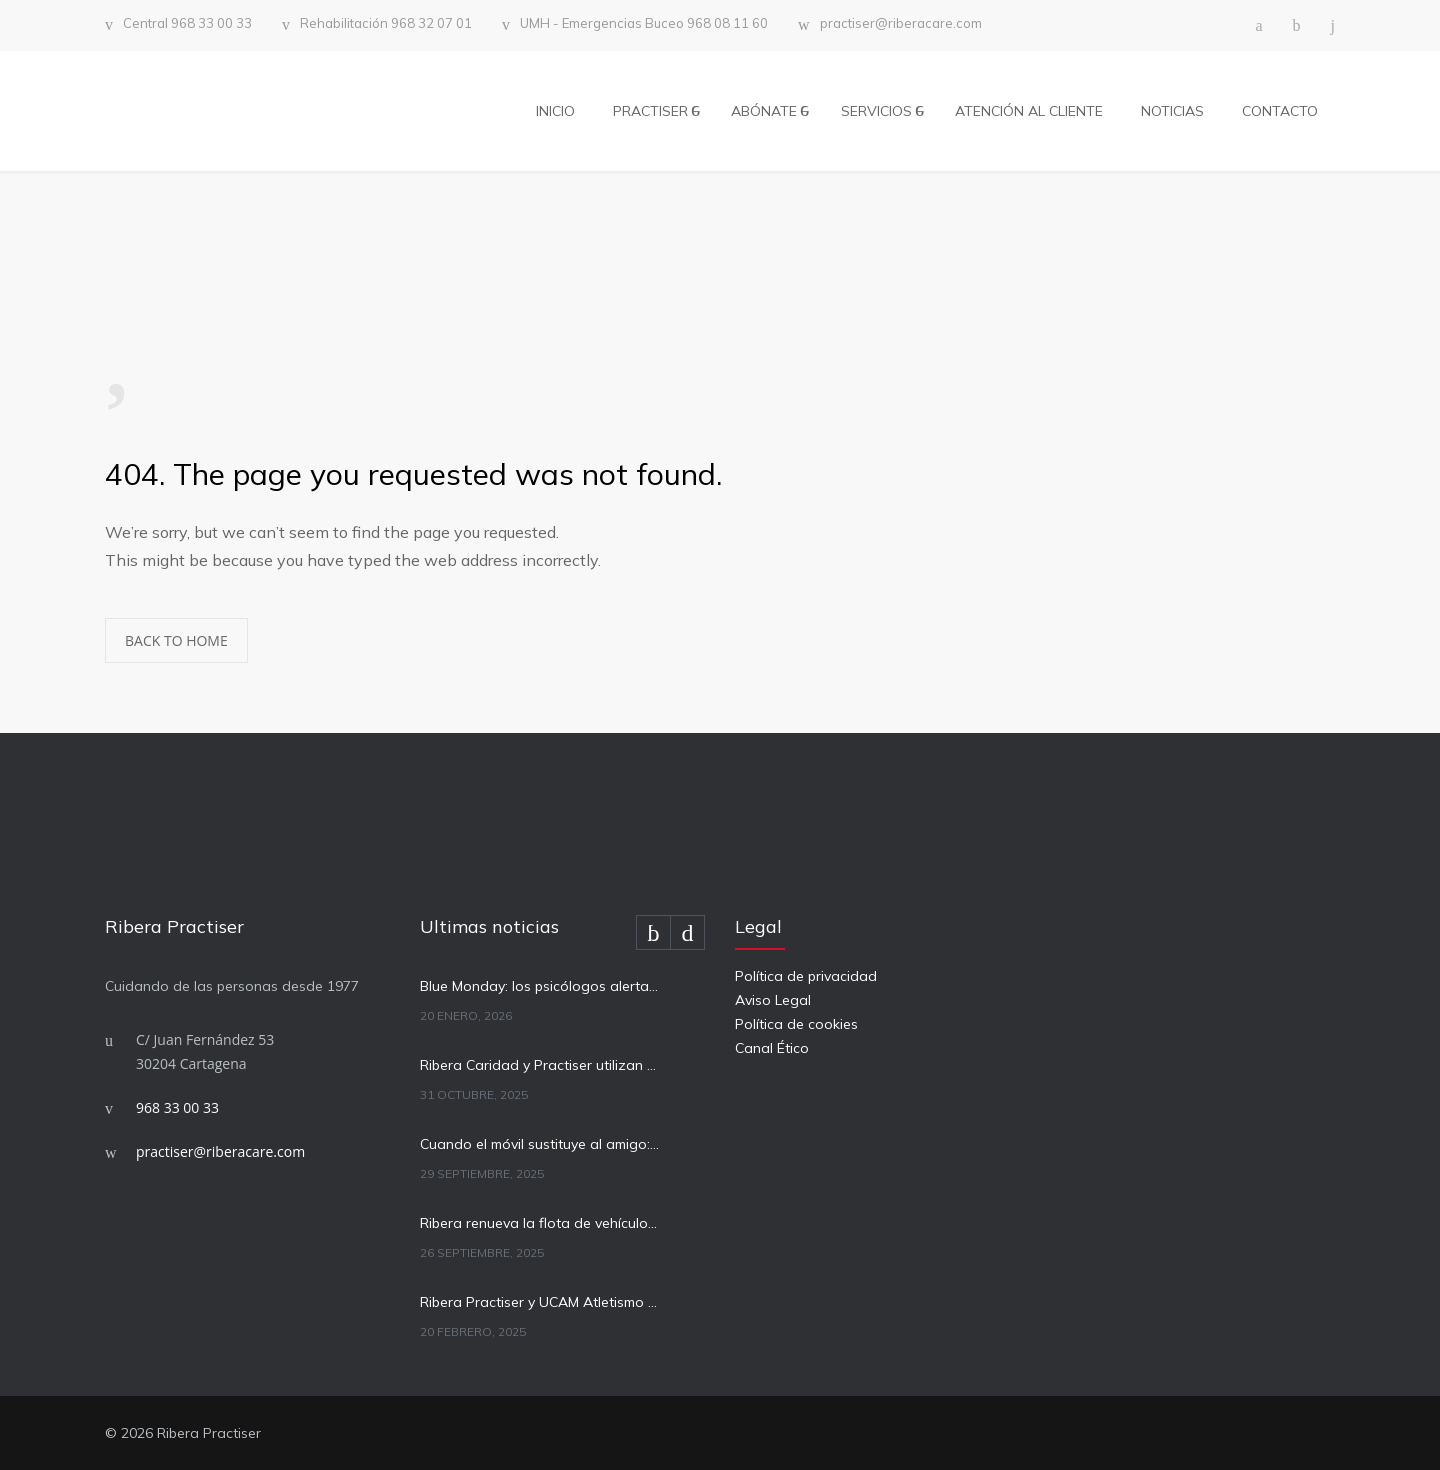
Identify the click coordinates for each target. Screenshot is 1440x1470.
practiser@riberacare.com (901, 24)
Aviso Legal (773, 1000)
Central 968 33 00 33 (187, 24)
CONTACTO (1280, 111)
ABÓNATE (764, 111)
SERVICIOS (876, 111)
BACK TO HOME (176, 640)
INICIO (555, 111)
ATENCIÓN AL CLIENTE (1029, 111)
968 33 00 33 (177, 1107)
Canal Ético (772, 1048)
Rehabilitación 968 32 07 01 (386, 24)
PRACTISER (650, 111)
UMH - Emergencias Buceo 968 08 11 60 (644, 24)
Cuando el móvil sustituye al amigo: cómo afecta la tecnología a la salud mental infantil (541, 1144)
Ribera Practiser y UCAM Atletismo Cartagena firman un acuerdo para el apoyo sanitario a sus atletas (541, 1302)
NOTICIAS (1172, 111)
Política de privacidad (806, 976)
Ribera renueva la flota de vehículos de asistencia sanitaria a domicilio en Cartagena (541, 1223)
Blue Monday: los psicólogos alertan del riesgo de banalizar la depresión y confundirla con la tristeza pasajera (541, 986)
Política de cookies (796, 1024)
